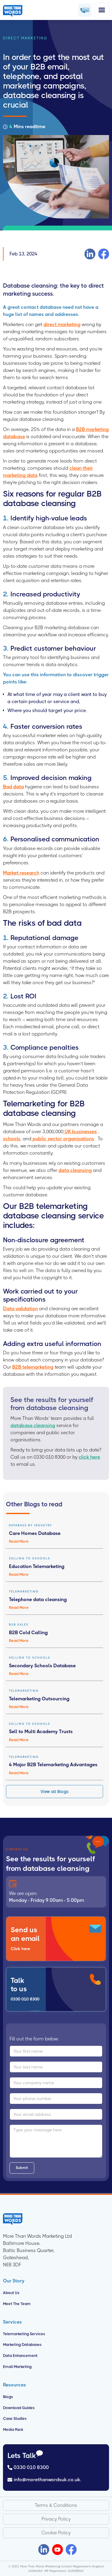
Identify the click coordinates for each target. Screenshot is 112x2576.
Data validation (20, 1308)
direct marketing (61, 324)
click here (89, 1457)
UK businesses (80, 1131)
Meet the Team (17, 2304)
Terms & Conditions (56, 2505)
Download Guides (19, 2408)
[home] (14, 9)
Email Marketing (17, 2366)
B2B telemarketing (32, 1367)
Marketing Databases (22, 2344)
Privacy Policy (56, 2519)
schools (11, 1139)
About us (11, 2292)
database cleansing (32, 1425)
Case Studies (15, 2418)
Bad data (13, 787)
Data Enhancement (20, 2355)
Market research (21, 873)
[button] (101, 10)
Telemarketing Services (24, 2334)
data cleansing (75, 1170)
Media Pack (13, 2429)
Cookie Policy (56, 2532)
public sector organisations (62, 1139)
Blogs (8, 2396)
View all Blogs (55, 1791)
